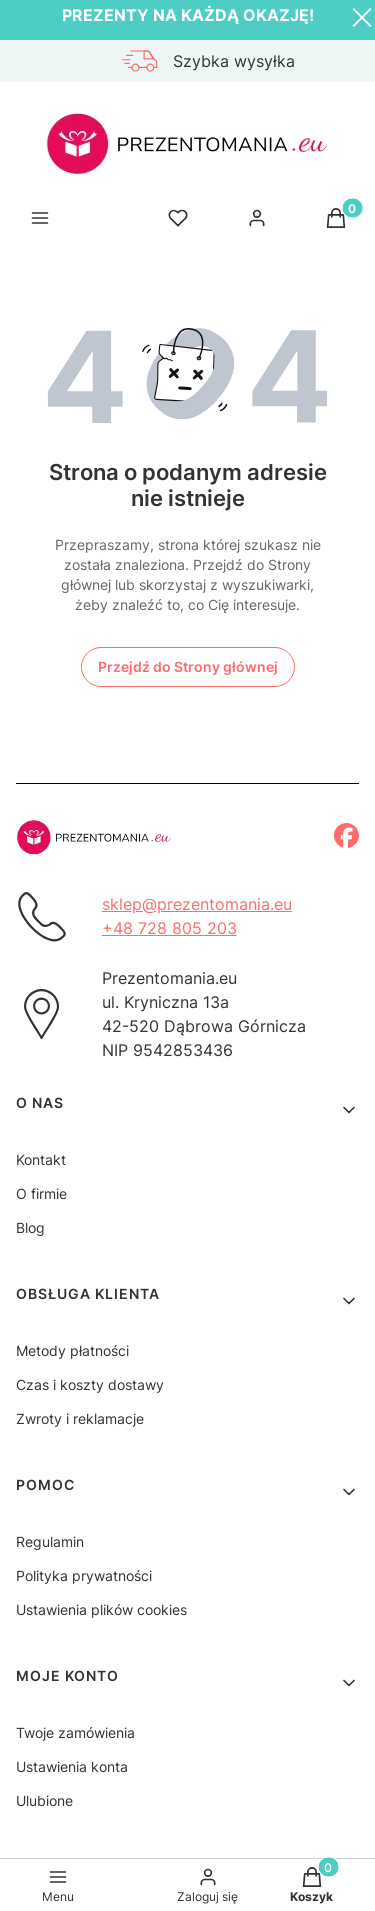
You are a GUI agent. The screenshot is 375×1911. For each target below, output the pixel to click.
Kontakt (41, 1159)
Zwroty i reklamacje (80, 1418)
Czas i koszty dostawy (90, 1384)
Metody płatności (72, 1350)
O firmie (41, 1193)
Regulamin (50, 1541)
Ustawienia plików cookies (101, 1609)
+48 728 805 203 (169, 928)
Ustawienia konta (72, 1766)
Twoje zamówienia (75, 1732)
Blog (30, 1227)
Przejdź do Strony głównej (188, 666)
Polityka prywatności (84, 1575)
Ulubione (44, 1800)
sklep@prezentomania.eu (197, 904)
